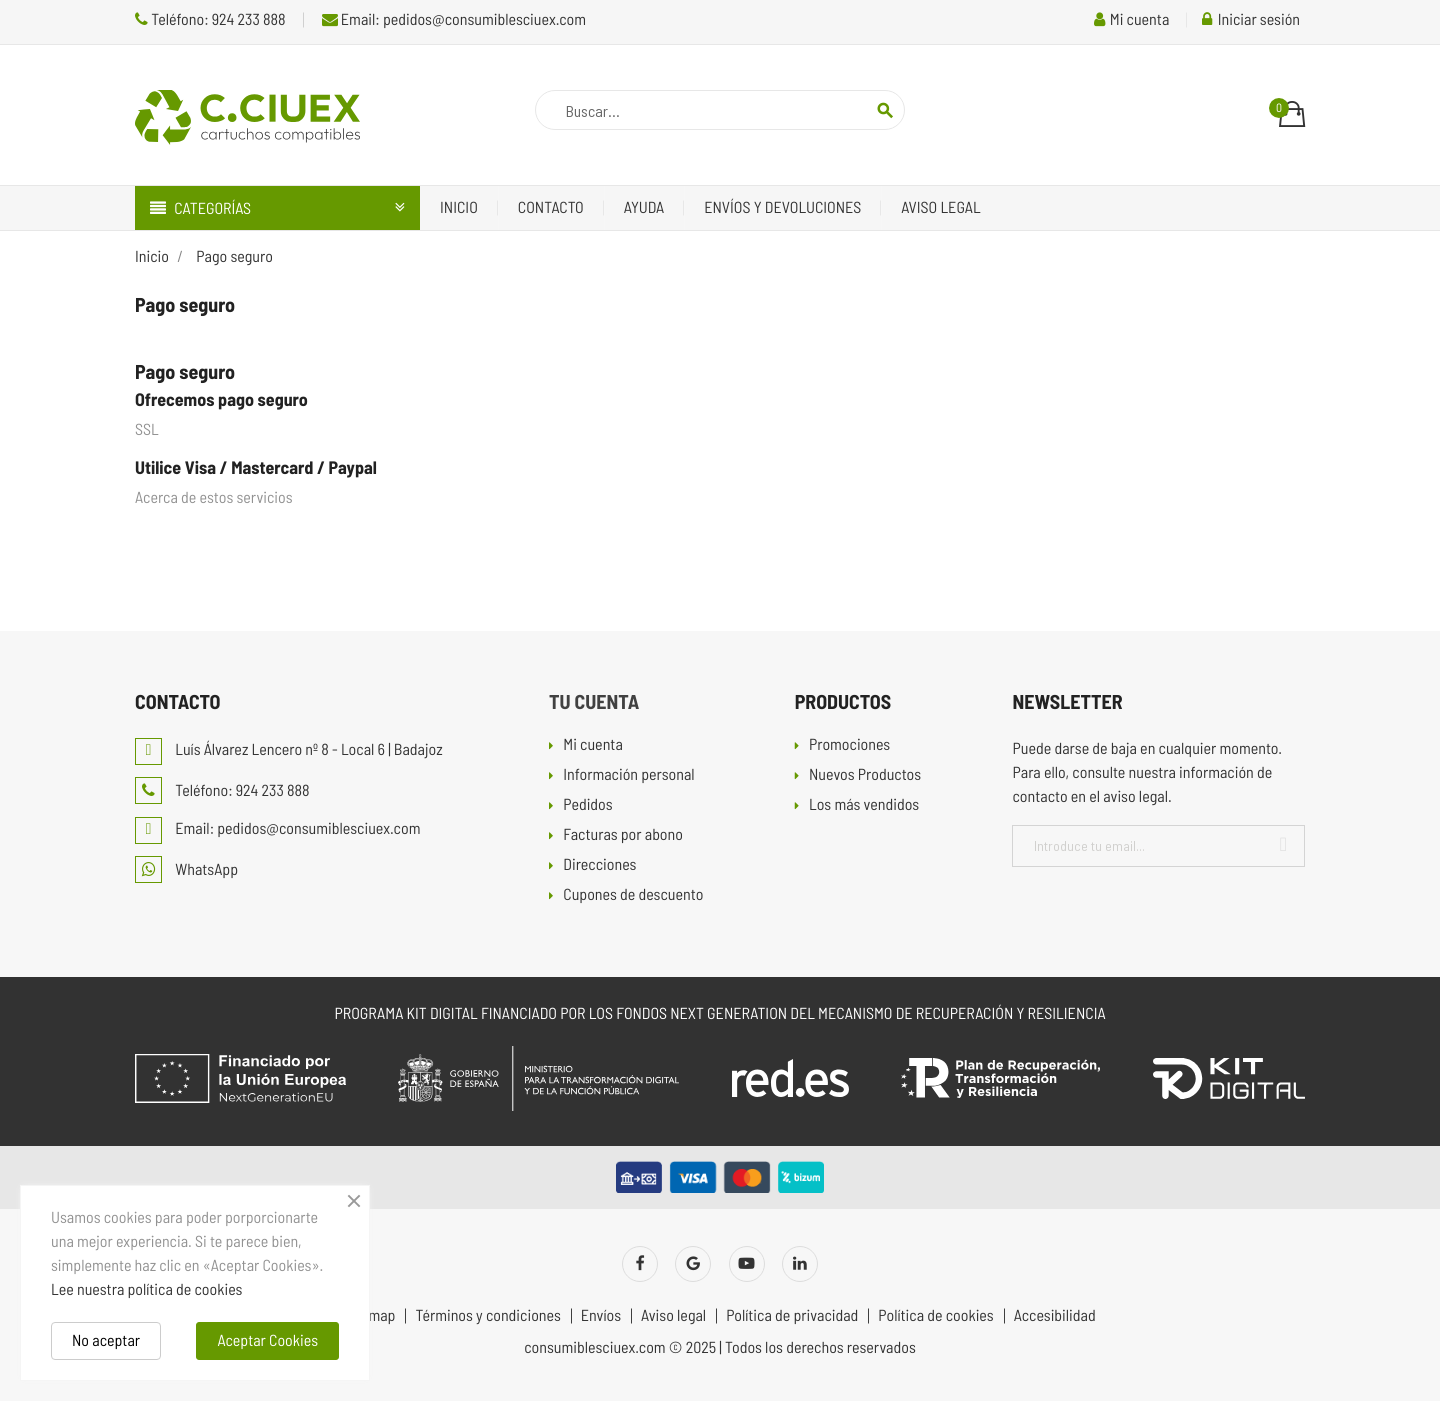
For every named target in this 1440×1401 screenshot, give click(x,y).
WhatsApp (186, 869)
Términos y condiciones (487, 1316)
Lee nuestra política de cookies (146, 1289)
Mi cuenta (593, 745)
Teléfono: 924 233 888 (210, 19)
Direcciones (599, 865)
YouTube (747, 1264)
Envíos (601, 1316)
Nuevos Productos (865, 775)
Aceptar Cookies (267, 1340)
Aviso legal (940, 207)
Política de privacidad (792, 1316)
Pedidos (587, 805)
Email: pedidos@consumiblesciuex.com (454, 19)
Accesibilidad (1055, 1316)
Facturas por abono (623, 835)
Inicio (459, 207)
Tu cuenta (594, 701)
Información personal (628, 775)
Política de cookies (935, 1316)
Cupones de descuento (633, 895)
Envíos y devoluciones (782, 207)
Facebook (640, 1264)
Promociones (849, 745)
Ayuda (644, 207)
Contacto (551, 207)
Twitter (693, 1264)
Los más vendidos (864, 805)
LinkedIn (800, 1264)
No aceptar (106, 1340)
